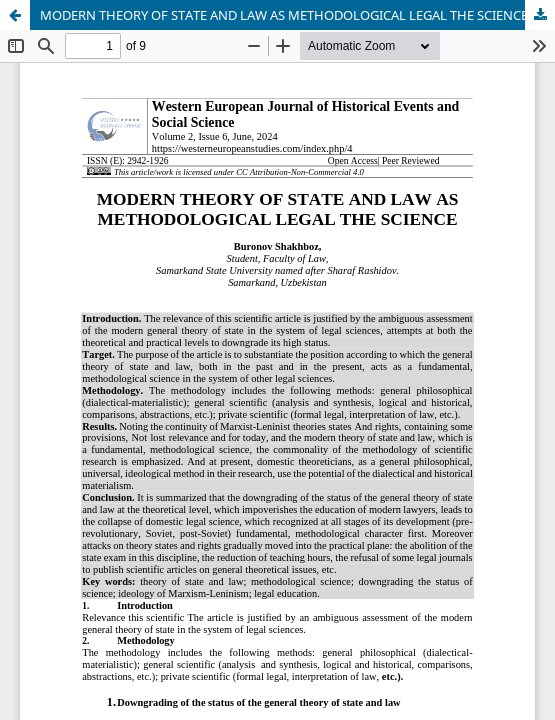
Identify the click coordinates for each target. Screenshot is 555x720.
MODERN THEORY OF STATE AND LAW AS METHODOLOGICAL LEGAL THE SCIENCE (284, 15)
